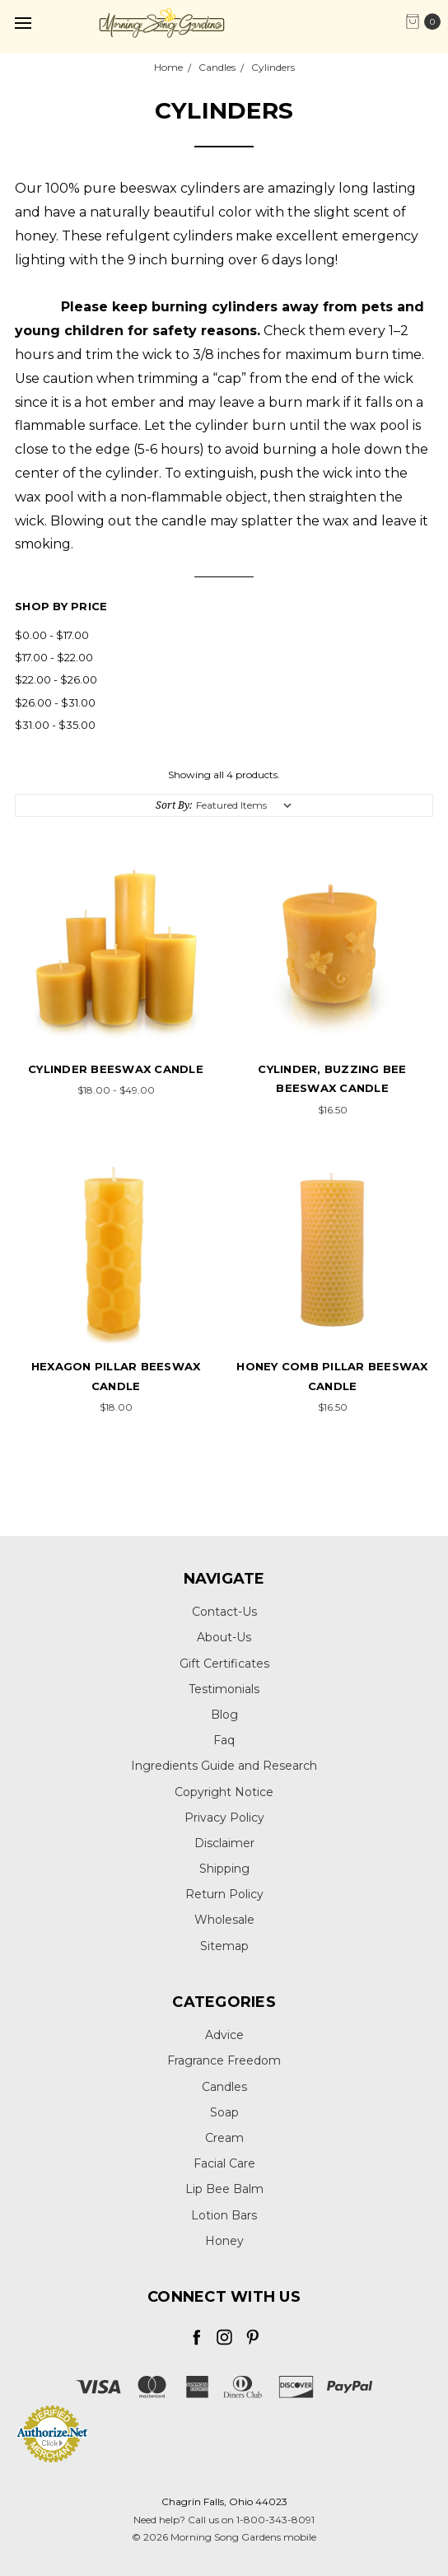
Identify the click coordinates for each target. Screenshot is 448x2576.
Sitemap (224, 1946)
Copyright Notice (224, 1792)
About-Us (224, 1637)
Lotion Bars (224, 2215)
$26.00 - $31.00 (55, 702)
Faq (224, 1740)
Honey (224, 2240)
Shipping (224, 1868)
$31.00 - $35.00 (55, 724)
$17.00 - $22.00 (54, 657)
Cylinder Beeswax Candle (115, 1069)
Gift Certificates (224, 1663)
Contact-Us (224, 1611)
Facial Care (224, 2163)
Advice (224, 2035)
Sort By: (174, 805)
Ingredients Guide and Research (224, 1765)
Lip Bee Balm (224, 2189)
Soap (224, 2112)
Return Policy (224, 1894)
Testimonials (224, 1689)
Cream (224, 2137)
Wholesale (224, 1919)
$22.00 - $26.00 (56, 679)
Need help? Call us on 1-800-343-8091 (224, 2519)
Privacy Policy (224, 1817)
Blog (224, 1714)
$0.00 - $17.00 (52, 635)
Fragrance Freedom (224, 2060)
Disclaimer (224, 1843)
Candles (224, 2086)
